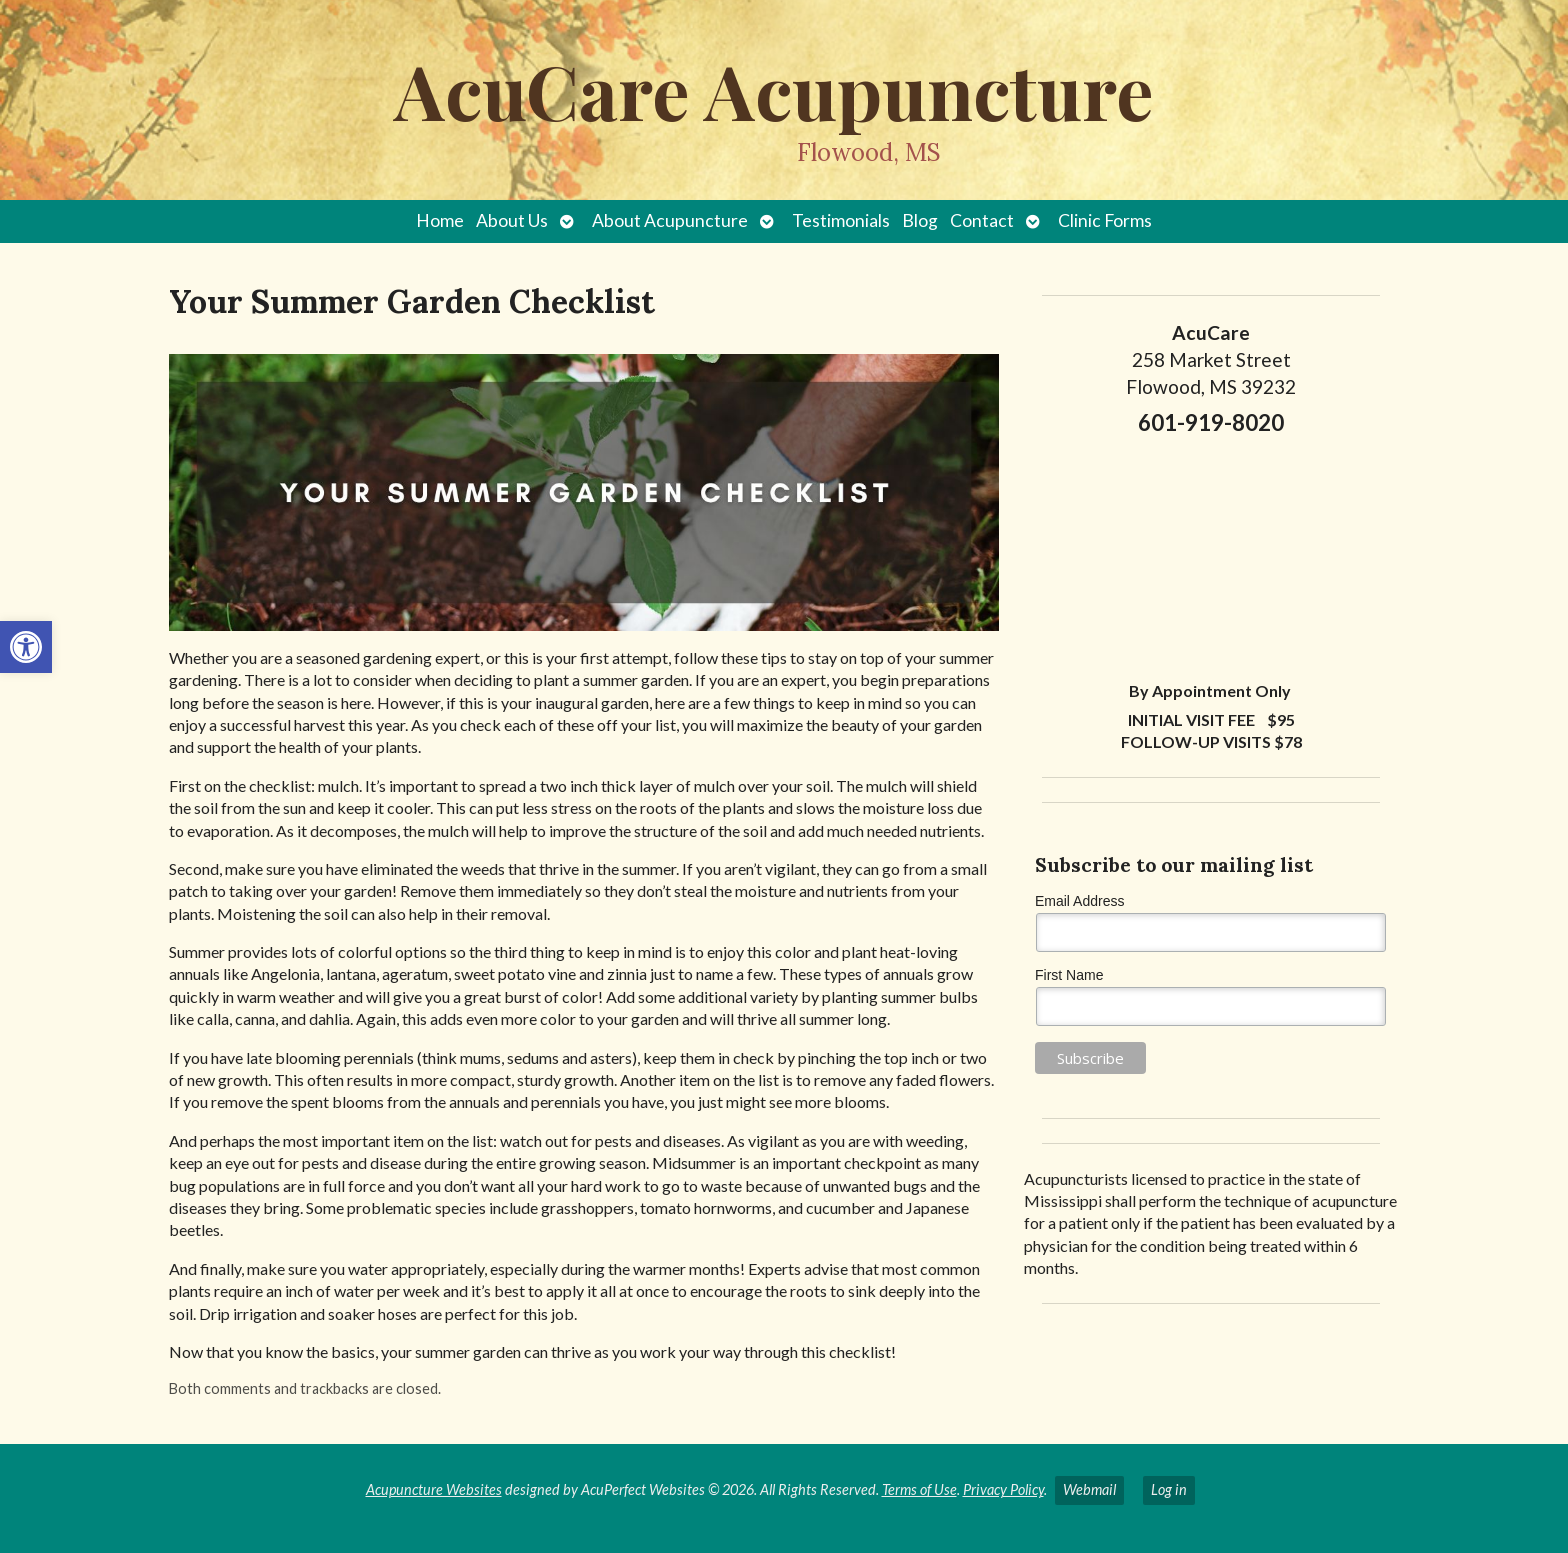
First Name (1069, 975)
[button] (26, 647)
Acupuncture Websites (434, 1489)
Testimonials (841, 220)
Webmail (1089, 1489)
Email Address (1079, 901)
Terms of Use (919, 1489)
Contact (982, 220)
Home (440, 220)
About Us (512, 220)
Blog (920, 220)
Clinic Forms (1105, 220)
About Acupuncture (670, 220)
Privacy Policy (1003, 1489)
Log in (1169, 1489)
